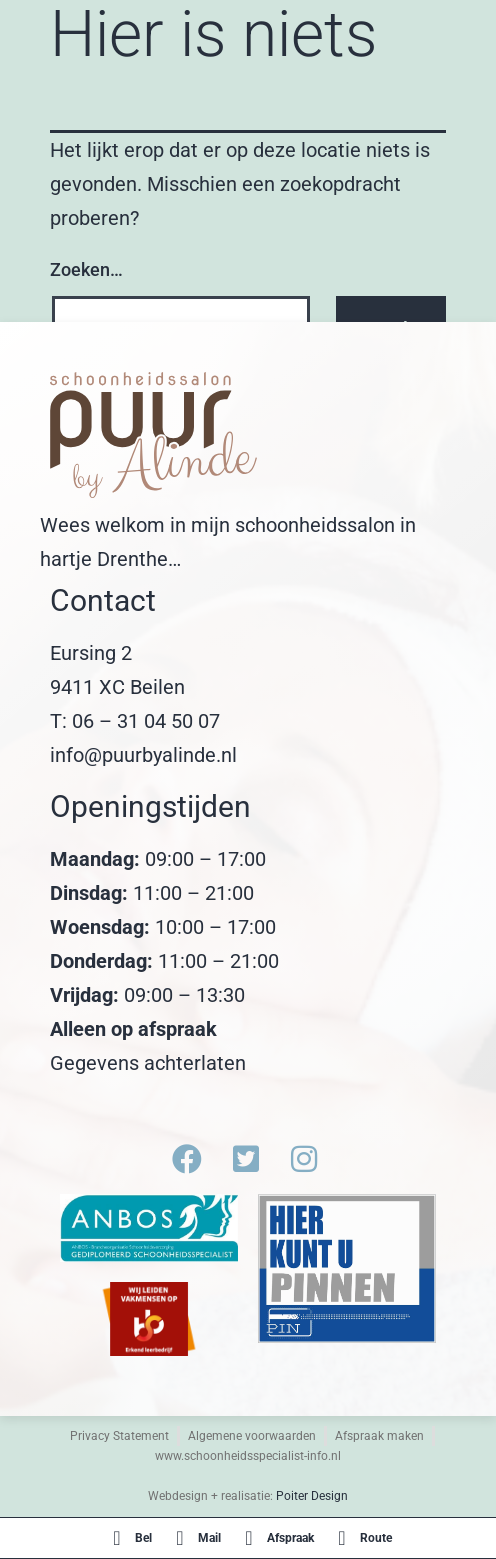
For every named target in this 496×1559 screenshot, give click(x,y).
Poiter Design (312, 1496)
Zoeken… (86, 269)
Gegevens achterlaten (148, 1063)
